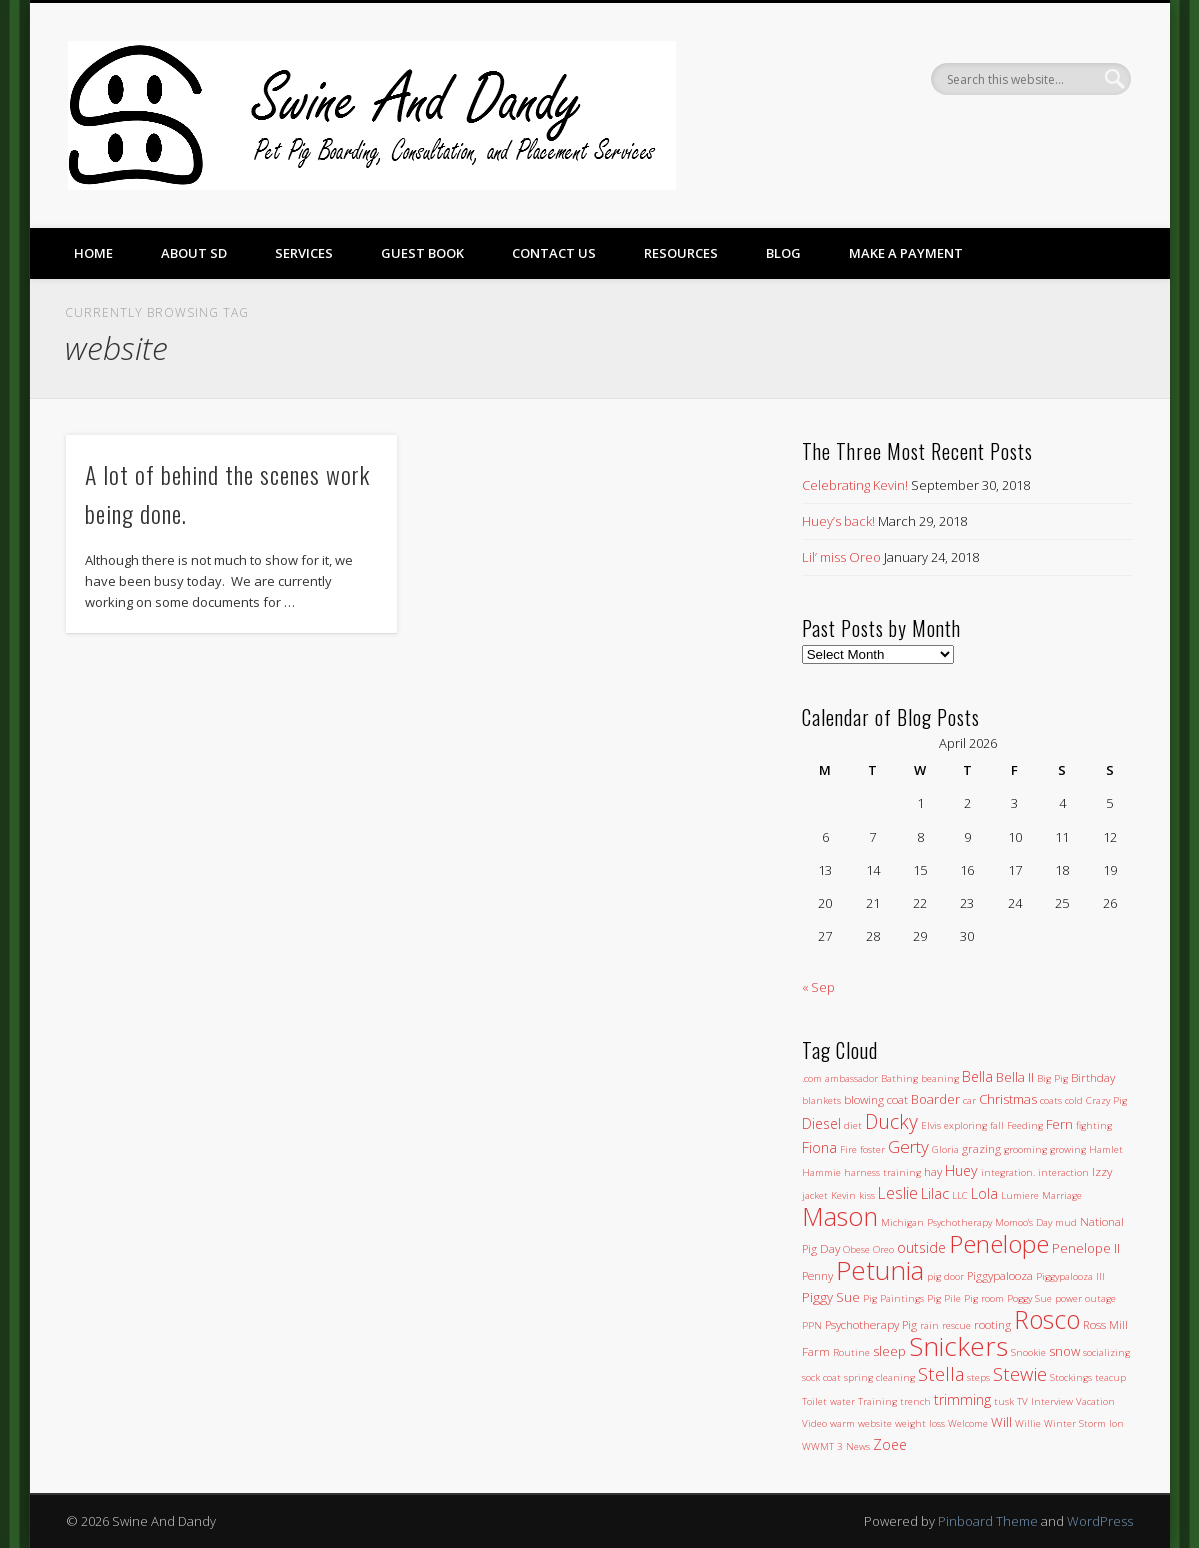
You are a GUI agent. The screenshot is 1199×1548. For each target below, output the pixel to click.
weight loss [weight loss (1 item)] (920, 1423)
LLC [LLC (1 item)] (960, 1195)
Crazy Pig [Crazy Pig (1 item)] (1106, 1100)
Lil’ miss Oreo (841, 557)
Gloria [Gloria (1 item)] (945, 1149)
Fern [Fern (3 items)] (1059, 1124)
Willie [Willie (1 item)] (1028, 1423)
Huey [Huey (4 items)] (961, 1170)
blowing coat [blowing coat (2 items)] (876, 1099)
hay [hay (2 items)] (933, 1171)
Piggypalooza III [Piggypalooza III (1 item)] (1070, 1276)
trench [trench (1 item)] (915, 1401)
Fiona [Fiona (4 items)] (819, 1147)
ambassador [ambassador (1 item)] (851, 1078)
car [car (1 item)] (969, 1100)
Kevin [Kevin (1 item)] (843, 1195)
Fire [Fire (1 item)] (848, 1149)
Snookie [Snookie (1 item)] (1028, 1352)
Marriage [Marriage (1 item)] (1062, 1195)
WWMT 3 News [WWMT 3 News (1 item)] (836, 1446)
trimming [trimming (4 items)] (962, 1399)
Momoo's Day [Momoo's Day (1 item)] (1023, 1222)
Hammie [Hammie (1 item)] (821, 1172)
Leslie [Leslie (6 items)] (898, 1193)
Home (93, 253)
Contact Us (554, 253)
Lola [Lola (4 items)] (984, 1193)
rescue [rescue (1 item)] (956, 1325)
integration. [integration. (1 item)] (1008, 1172)
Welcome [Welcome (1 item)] (968, 1423)
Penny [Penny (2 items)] (817, 1275)
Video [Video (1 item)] (814, 1423)
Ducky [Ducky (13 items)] (891, 1121)
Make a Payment (906, 253)
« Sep (818, 987)
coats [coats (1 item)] (1051, 1100)
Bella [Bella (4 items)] (977, 1076)
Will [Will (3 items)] (1001, 1422)
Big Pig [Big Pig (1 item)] (1052, 1078)
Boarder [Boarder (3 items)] (935, 1099)
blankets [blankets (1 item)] (821, 1100)
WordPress (1100, 1521)
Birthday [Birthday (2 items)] (1093, 1077)
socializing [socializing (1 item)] (1106, 1352)
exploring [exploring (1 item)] (965, 1125)
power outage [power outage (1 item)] (1085, 1298)
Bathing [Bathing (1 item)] (899, 1078)
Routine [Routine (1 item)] (851, 1352)
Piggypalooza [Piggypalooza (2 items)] (1000, 1275)
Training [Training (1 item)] (877, 1401)
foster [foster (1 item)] (872, 1149)
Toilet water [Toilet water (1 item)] (828, 1401)
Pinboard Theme (988, 1521)
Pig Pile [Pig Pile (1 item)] (944, 1298)
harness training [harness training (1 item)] (882, 1172)
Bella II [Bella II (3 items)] (1015, 1077)
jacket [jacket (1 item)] (815, 1195)
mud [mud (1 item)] (1066, 1222)
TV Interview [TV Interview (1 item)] (1045, 1401)
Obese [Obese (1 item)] (856, 1249)
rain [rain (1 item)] (929, 1325)
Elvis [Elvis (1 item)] (931, 1125)
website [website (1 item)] (875, 1423)
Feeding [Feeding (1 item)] (1025, 1125)
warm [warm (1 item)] (842, 1423)
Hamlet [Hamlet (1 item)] (1106, 1149)
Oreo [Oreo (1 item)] (883, 1249)
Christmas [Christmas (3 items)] (1008, 1099)
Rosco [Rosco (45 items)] (1047, 1319)
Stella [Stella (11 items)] (941, 1373)
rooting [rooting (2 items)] (992, 1324)
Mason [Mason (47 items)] (840, 1216)
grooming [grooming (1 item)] (1025, 1149)
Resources (681, 253)
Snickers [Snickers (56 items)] (958, 1346)
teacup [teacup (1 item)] (1110, 1377)
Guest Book (422, 253)
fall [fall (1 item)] (997, 1125)
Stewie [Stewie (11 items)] (1020, 1373)
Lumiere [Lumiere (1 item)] (1020, 1195)
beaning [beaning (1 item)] (940, 1078)
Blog (783, 253)
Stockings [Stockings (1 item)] (1071, 1377)
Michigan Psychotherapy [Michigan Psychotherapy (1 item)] (936, 1222)
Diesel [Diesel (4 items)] (821, 1123)
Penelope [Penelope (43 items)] (999, 1243)
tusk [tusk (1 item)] (1004, 1401)
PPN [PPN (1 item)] (812, 1325)
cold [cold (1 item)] (1074, 1100)
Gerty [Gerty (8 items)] (908, 1146)
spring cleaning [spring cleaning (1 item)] (879, 1377)
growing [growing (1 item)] (1068, 1149)
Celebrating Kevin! (855, 485)
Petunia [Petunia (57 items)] (880, 1270)
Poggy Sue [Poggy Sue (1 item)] (1029, 1298)
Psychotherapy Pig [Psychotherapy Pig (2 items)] (871, 1324)
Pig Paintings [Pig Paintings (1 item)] (893, 1298)
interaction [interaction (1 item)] (1063, 1172)
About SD (194, 253)
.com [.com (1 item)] (812, 1078)
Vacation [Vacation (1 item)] (1095, 1401)
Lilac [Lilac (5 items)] (935, 1193)
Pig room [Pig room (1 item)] (984, 1298)
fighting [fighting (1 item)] (1094, 1125)
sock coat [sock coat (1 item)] (821, 1377)
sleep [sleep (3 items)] (889, 1351)
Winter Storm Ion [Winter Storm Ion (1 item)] (1084, 1423)
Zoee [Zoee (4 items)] (890, 1444)
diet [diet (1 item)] (853, 1125)
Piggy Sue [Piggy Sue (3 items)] (831, 1297)
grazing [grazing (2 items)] (981, 1148)
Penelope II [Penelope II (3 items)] (1086, 1248)
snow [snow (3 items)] (1064, 1351)
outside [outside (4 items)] (921, 1247)
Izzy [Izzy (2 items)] (1102, 1171)
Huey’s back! (838, 521)
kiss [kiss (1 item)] (867, 1195)
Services (304, 253)
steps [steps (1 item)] (978, 1377)
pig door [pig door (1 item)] (945, 1276)
